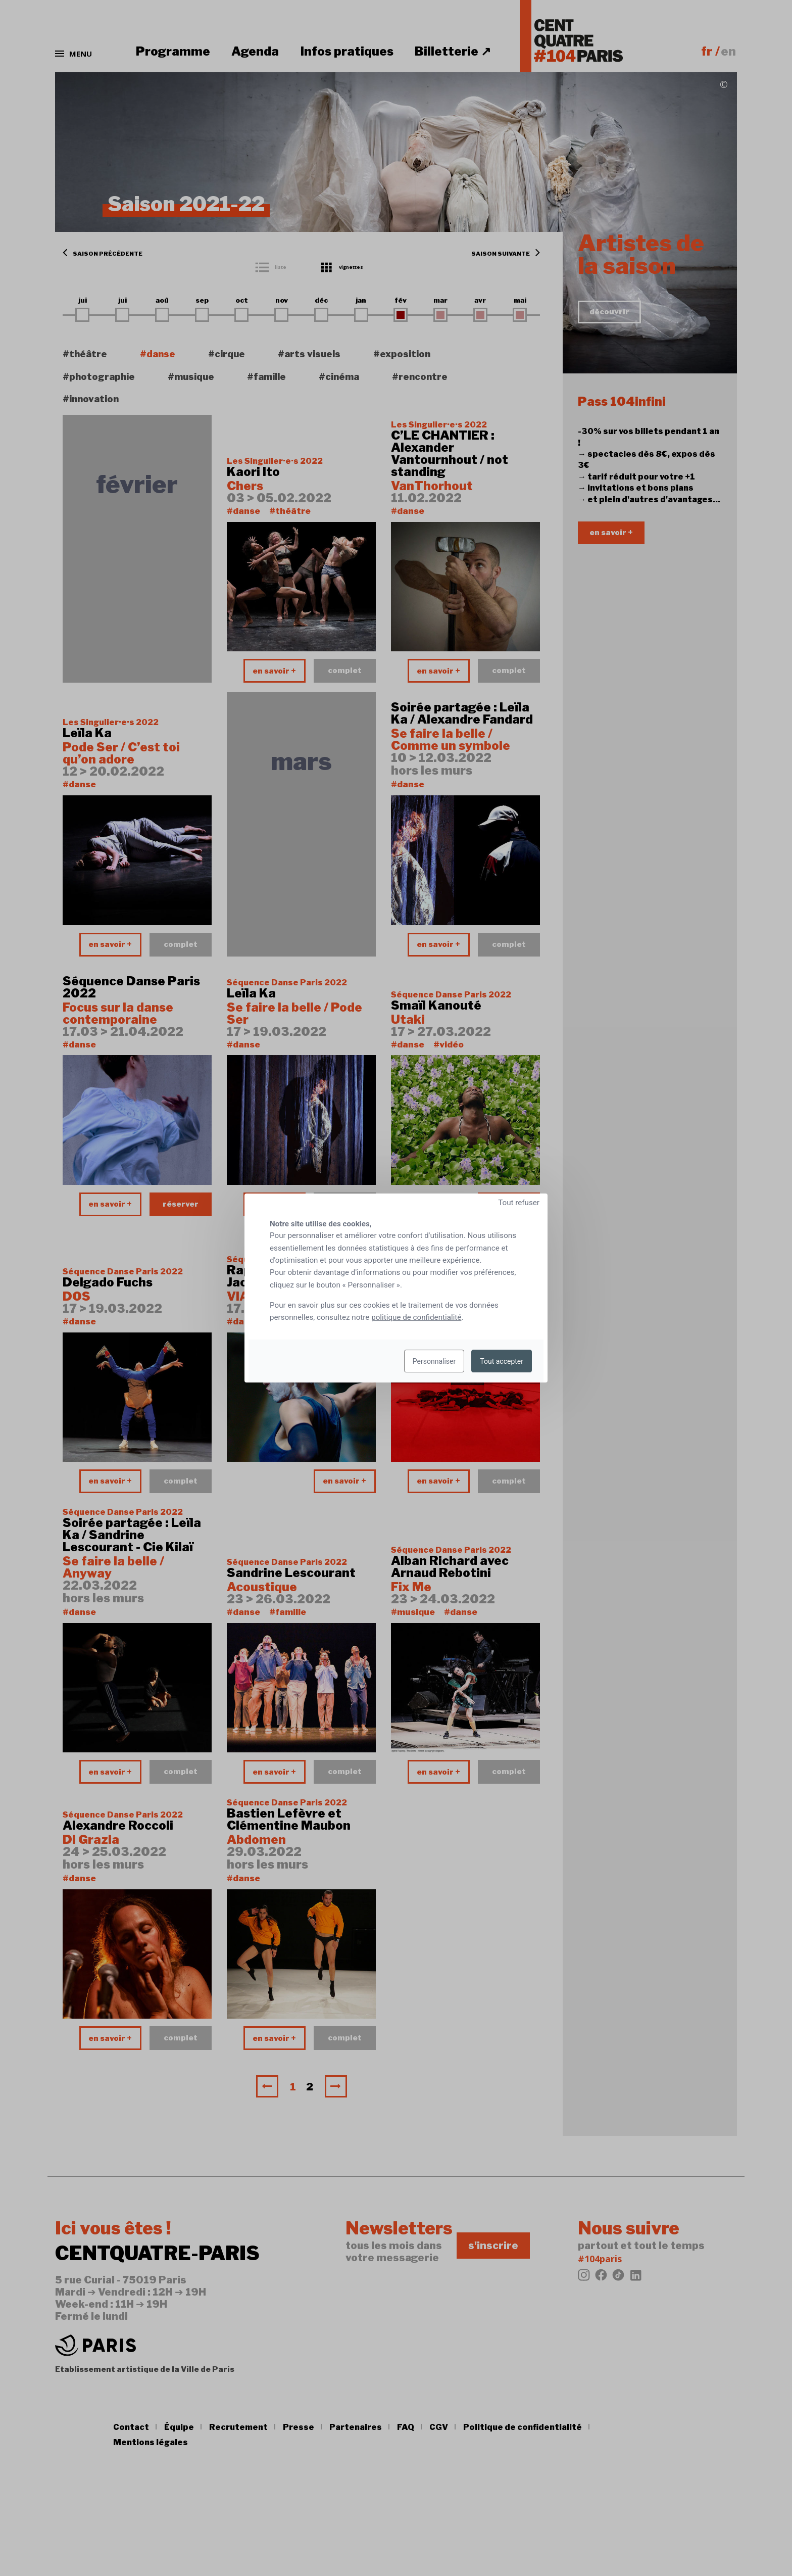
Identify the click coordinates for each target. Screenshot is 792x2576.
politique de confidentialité (416, 1317)
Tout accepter (501, 1361)
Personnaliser (434, 1361)
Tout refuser (518, 1202)
